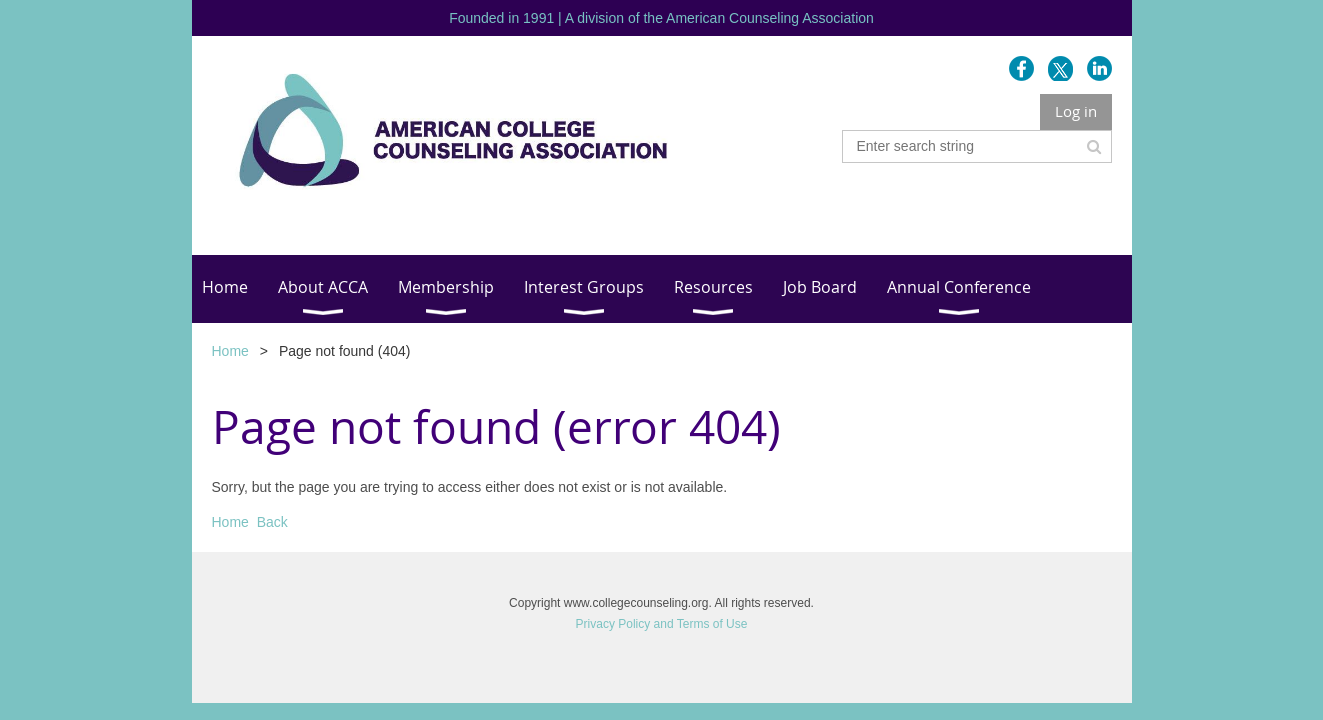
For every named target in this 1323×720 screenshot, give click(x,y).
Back (272, 522)
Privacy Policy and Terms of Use (662, 624)
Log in (1076, 111)
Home (230, 351)
